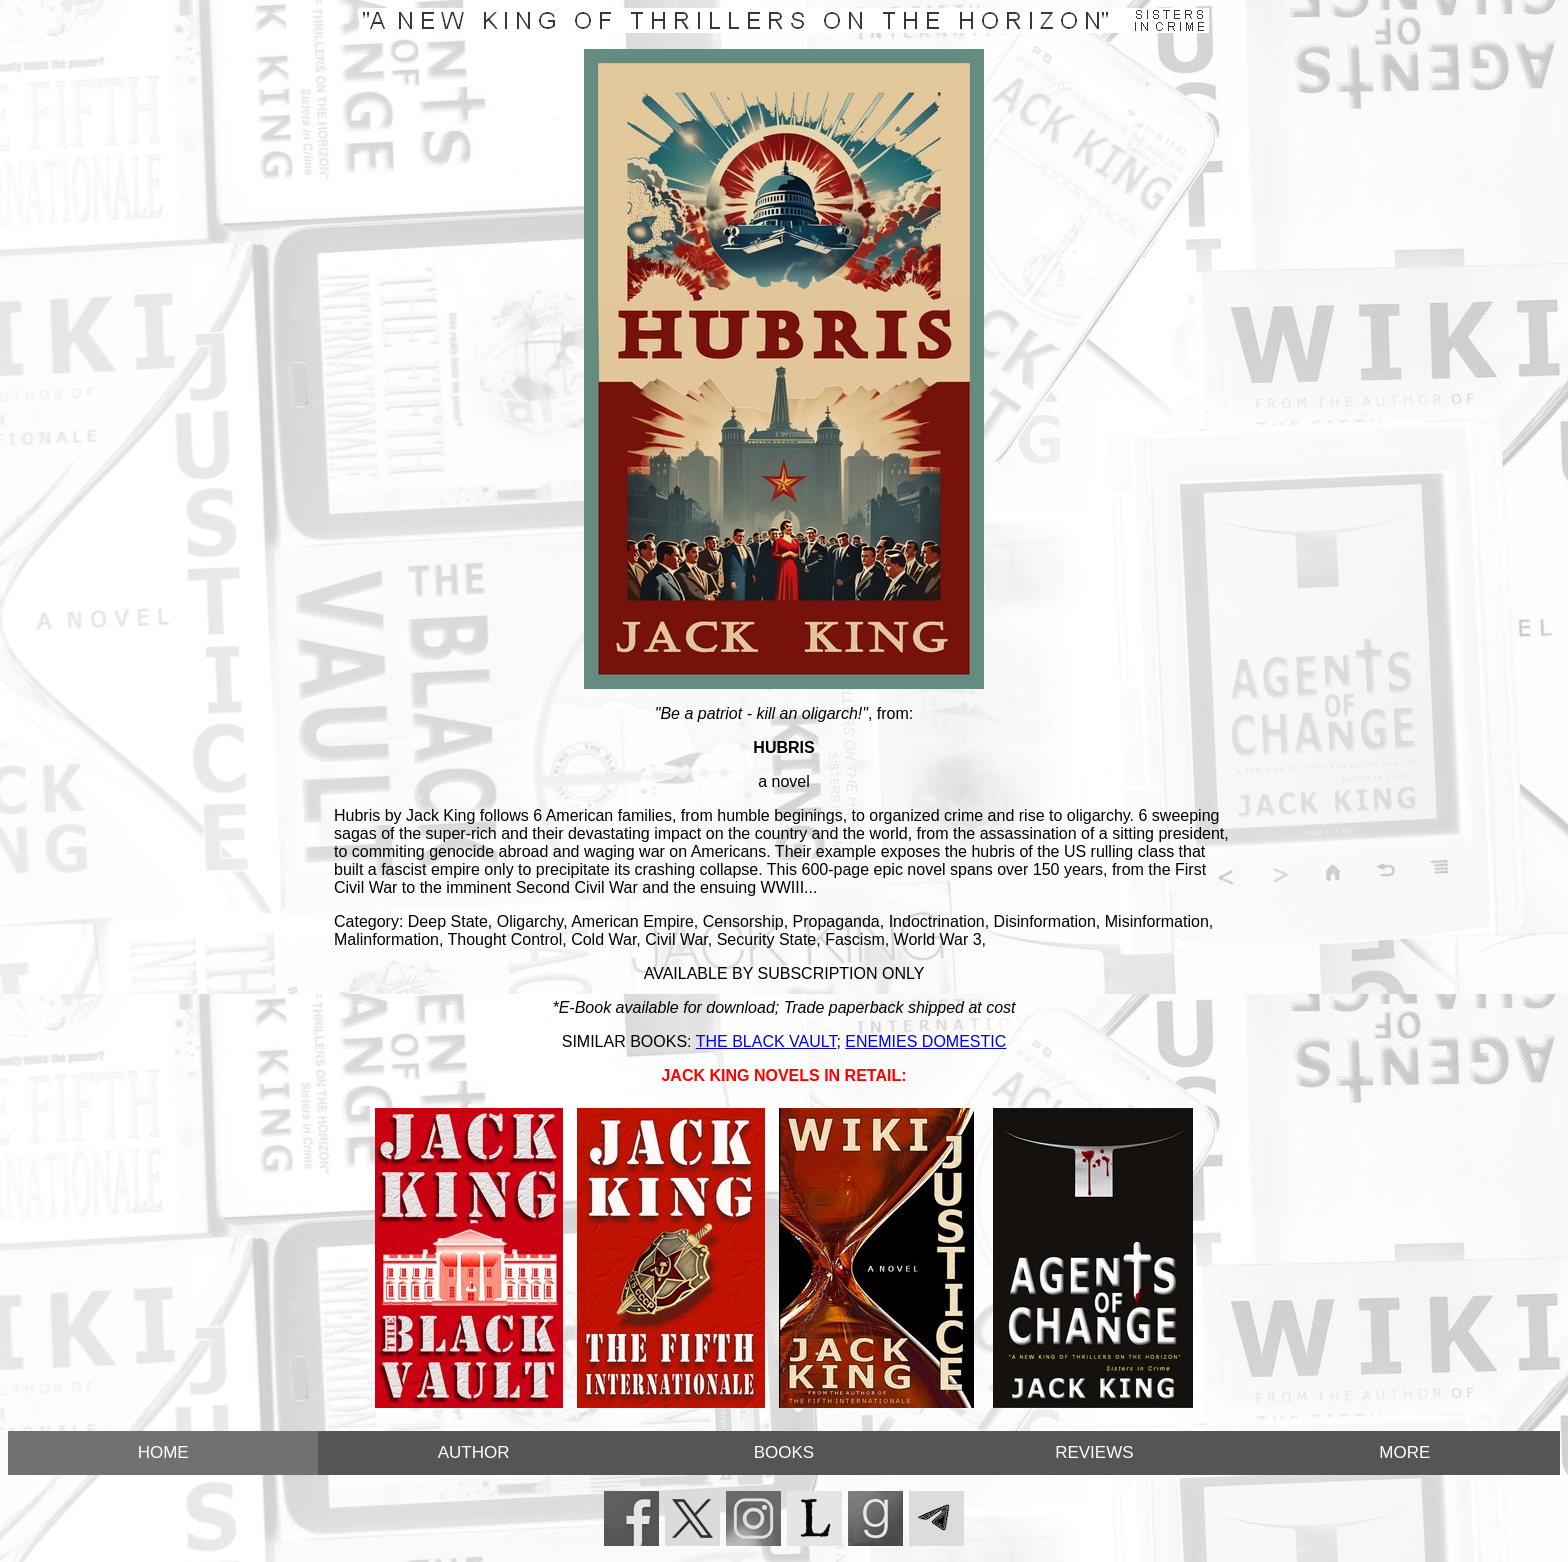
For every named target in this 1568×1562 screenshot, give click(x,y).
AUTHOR (474, 1452)
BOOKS (784, 1452)
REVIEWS (1094, 1452)
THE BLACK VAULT (766, 1041)
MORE (1404, 1452)
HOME (163, 1452)
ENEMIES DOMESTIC (925, 1041)
